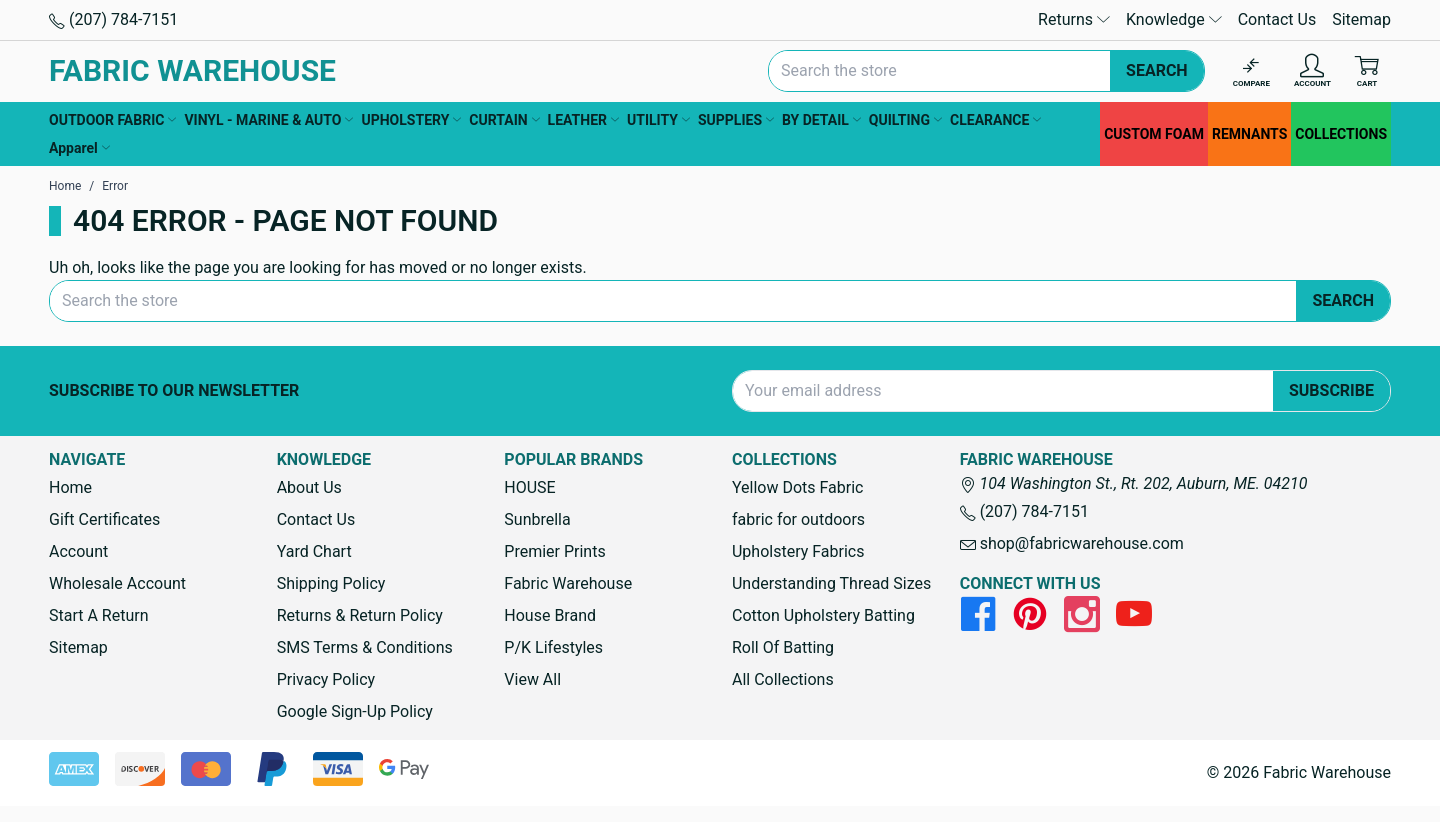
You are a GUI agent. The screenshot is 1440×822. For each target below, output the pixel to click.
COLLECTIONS (1341, 134)
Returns (1074, 19)
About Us (309, 487)
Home (70, 487)
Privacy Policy (326, 679)
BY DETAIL (821, 120)
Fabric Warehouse (568, 583)
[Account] (1312, 71)
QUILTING (905, 120)
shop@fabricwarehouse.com (1072, 543)
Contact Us (1277, 19)
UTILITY (658, 120)
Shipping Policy (331, 583)
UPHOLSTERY (411, 120)
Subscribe (1331, 390)
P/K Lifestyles (553, 647)
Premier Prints (554, 551)
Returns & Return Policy (360, 615)
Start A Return (99, 615)
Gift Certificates (104, 519)
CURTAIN (504, 120)
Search (1157, 70)
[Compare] (1251, 71)
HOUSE (529, 487)
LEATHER (583, 120)
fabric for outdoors (798, 519)
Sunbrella (537, 519)
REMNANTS (1249, 134)
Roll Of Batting (783, 647)
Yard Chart (314, 551)
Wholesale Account (117, 583)
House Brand (550, 615)
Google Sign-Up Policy (355, 711)
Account (78, 551)
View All (532, 679)
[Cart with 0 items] (1367, 71)
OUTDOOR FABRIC (112, 120)
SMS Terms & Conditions (365, 647)
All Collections (783, 679)
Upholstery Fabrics (798, 551)
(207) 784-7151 (113, 19)
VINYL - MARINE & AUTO (268, 120)
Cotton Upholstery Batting (823, 615)
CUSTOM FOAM (1154, 134)
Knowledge (1174, 19)
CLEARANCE (995, 120)
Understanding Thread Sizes (831, 583)
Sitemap (1361, 19)
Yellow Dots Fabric (798, 487)
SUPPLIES (736, 120)
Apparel (79, 148)
